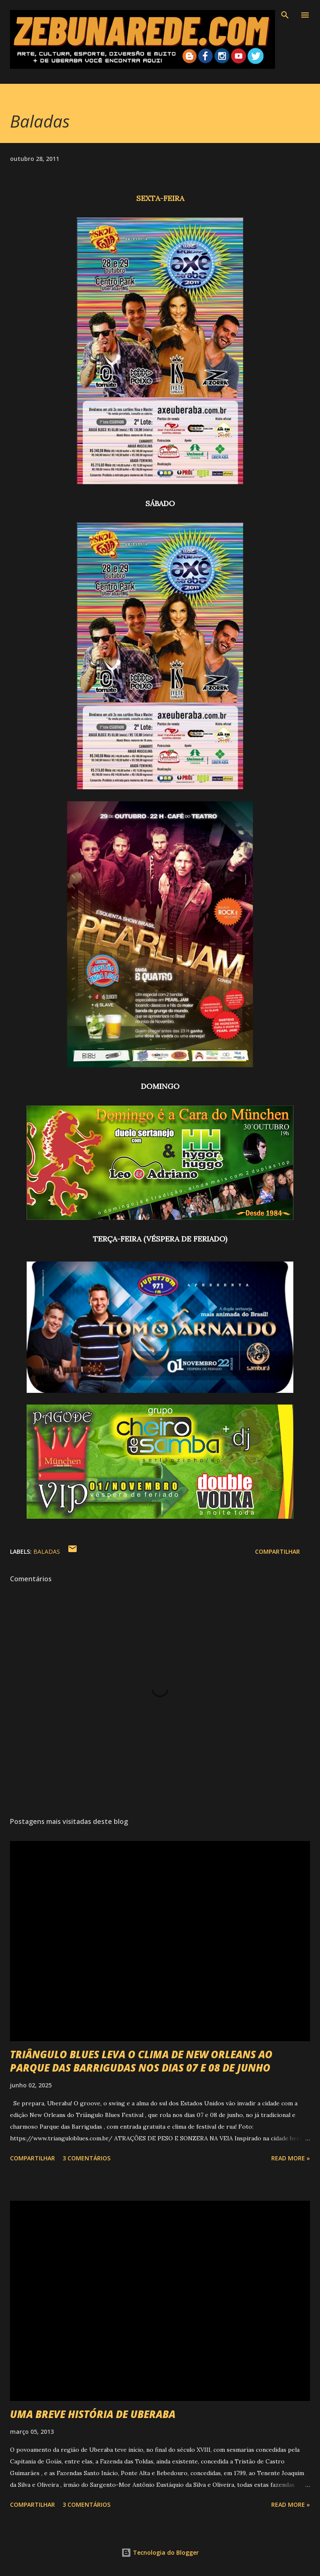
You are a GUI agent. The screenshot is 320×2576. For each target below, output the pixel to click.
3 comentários (86, 2158)
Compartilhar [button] (277, 1551)
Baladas (46, 1551)
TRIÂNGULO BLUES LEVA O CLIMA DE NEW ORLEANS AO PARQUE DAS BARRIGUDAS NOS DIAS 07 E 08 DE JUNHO (141, 2060)
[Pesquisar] (285, 15)
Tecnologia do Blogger (160, 2552)
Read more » (290, 2158)
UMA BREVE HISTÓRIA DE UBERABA (92, 2414)
